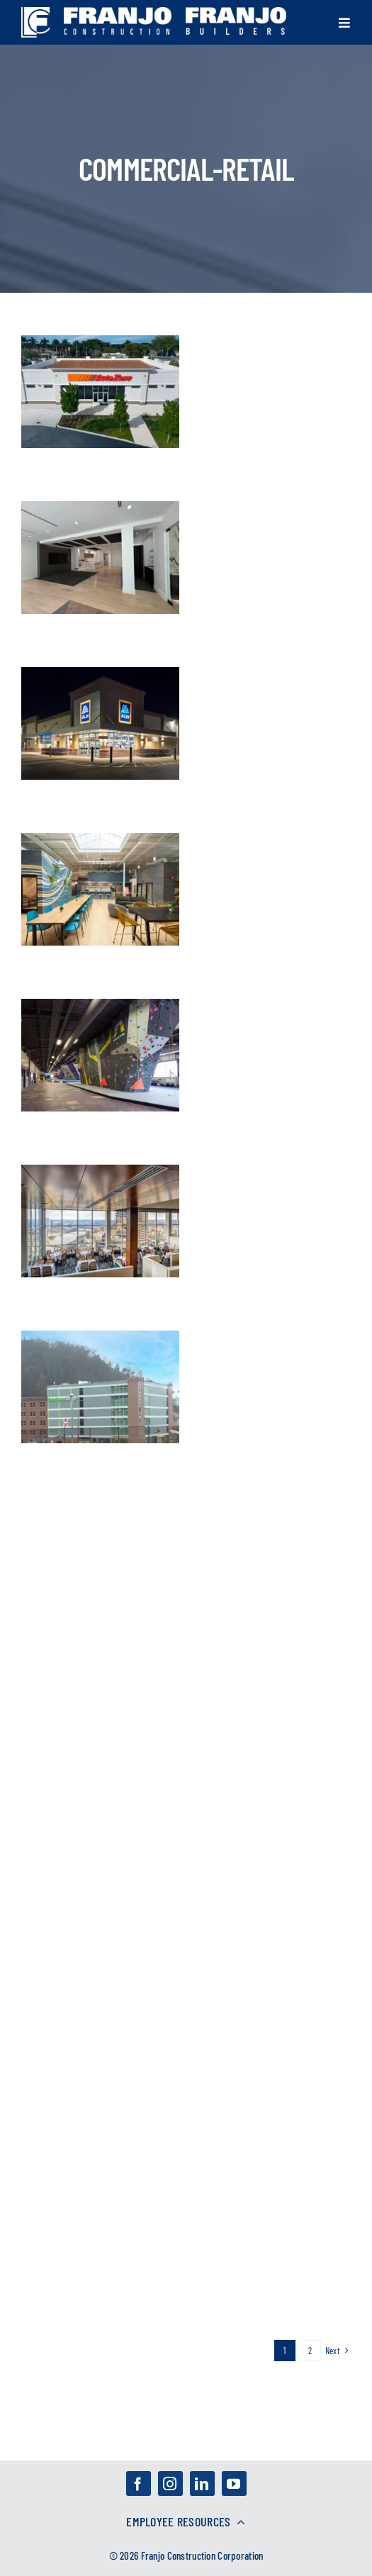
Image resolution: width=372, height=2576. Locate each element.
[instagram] (170, 2483)
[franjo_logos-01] (35, 14)
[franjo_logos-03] (117, 14)
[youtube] (234, 2483)
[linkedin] (202, 2483)
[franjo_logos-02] (236, 14)
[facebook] (138, 2483)
